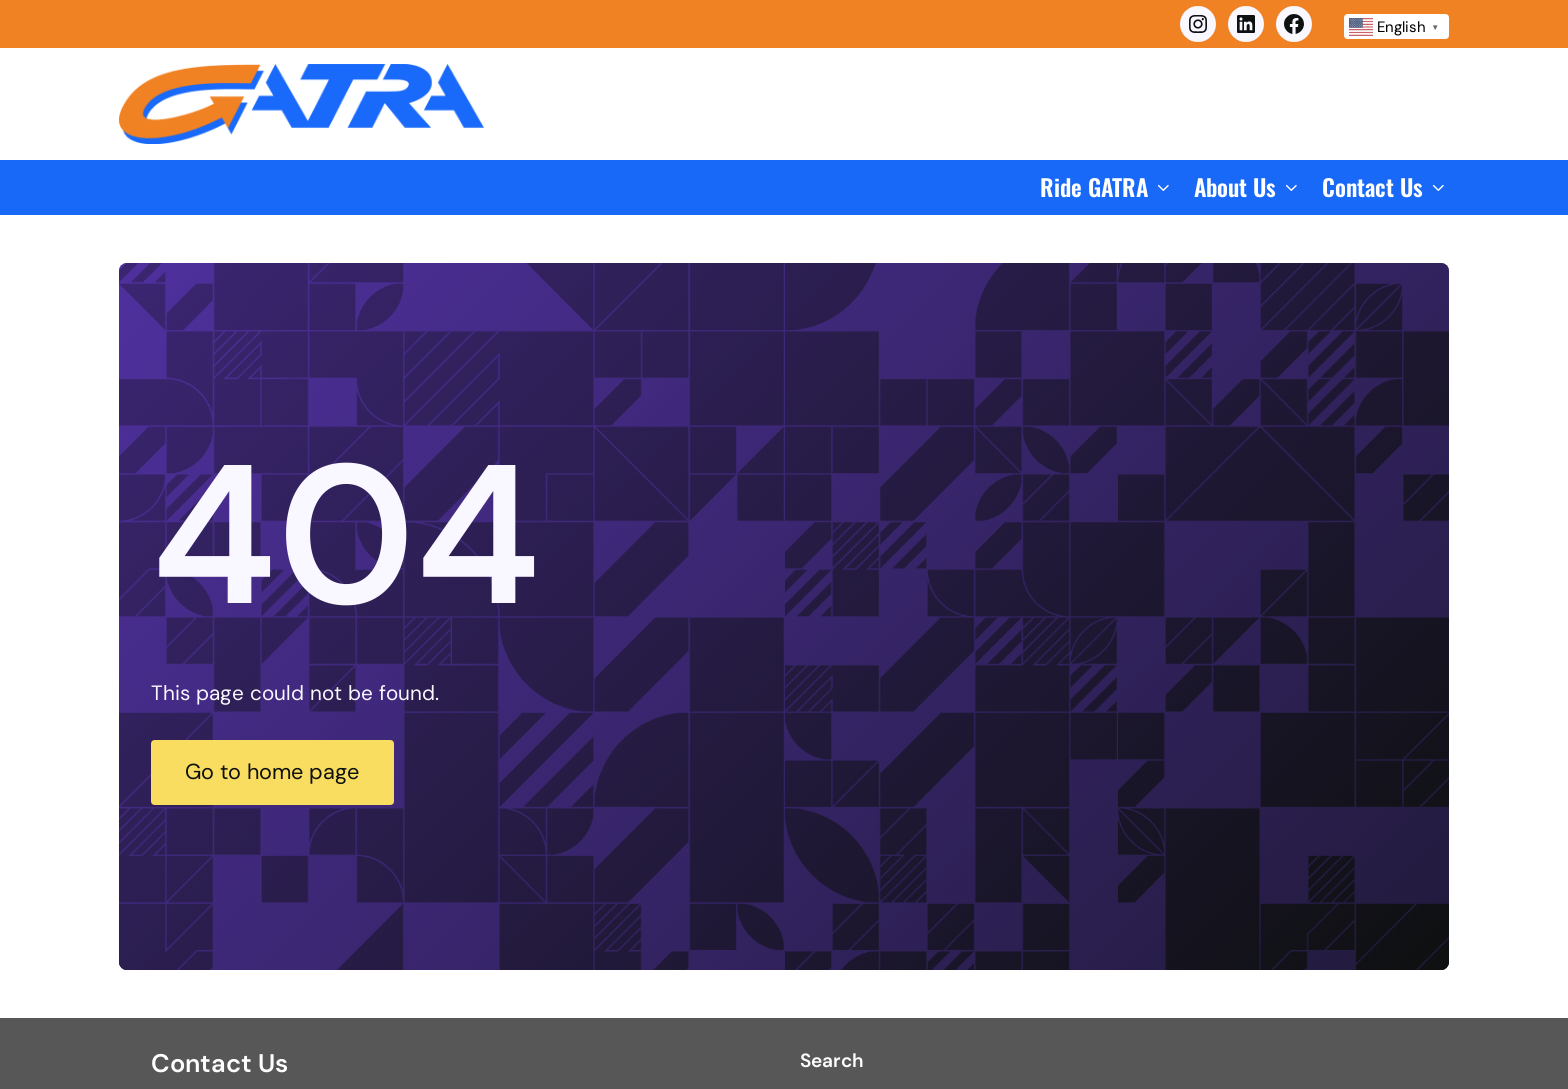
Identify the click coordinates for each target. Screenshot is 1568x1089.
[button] (1107, 187)
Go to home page (293, 771)
